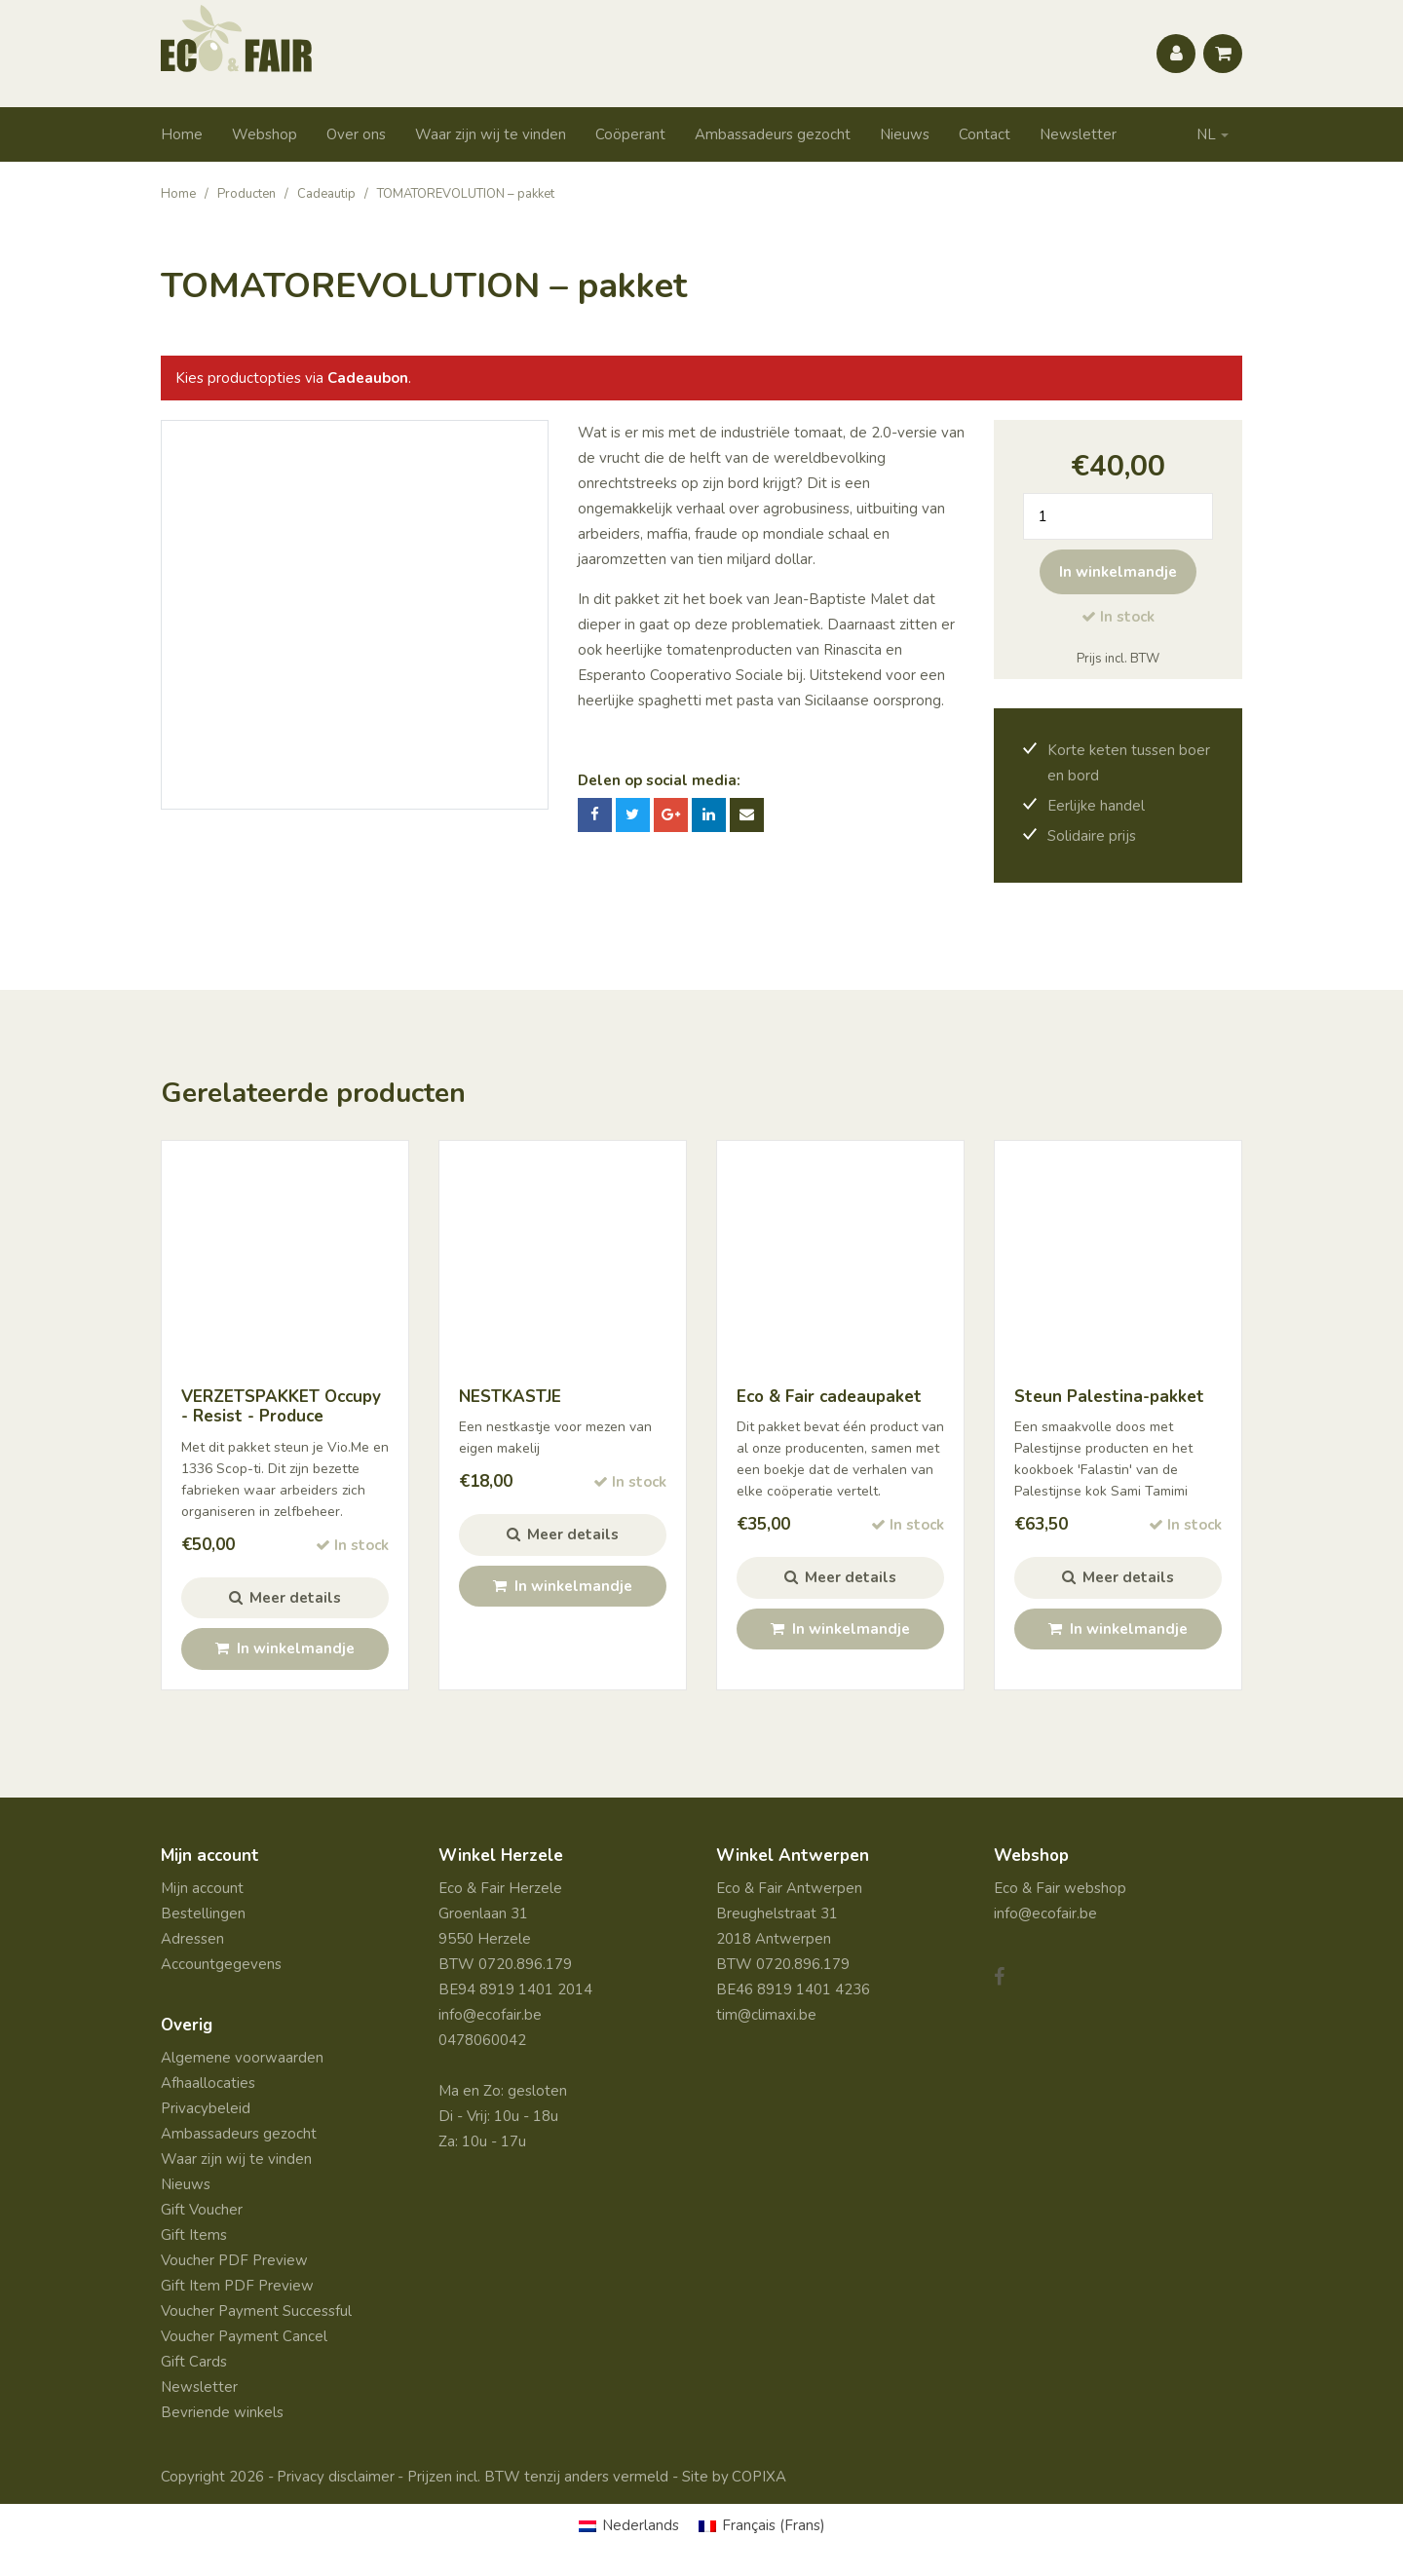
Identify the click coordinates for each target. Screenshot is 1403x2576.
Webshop (264, 134)
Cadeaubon (367, 378)
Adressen (192, 1939)
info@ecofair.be (490, 2015)
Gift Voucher (202, 2209)
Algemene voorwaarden (242, 2057)
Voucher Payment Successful (256, 2311)
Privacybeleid (205, 2108)
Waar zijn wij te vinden (490, 134)
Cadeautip (326, 194)
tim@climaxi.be (766, 2015)
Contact (984, 134)
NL (1206, 134)
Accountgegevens (221, 1964)
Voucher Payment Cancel (244, 2336)
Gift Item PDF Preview (237, 2285)
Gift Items (194, 2235)
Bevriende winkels (222, 2412)
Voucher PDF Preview (234, 2260)
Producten (246, 194)
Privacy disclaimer (336, 2476)
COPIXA (759, 2476)
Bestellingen (203, 1913)
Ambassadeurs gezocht (773, 134)
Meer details (285, 1598)
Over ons (356, 134)
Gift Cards (194, 2361)
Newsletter (1078, 134)
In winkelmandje (1118, 572)
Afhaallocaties (208, 2083)
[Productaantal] (1118, 516)
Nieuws (904, 134)
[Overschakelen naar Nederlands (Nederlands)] (629, 2526)
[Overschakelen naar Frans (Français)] (762, 2526)
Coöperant (630, 134)
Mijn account (202, 1888)
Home (182, 134)
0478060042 (482, 2040)
